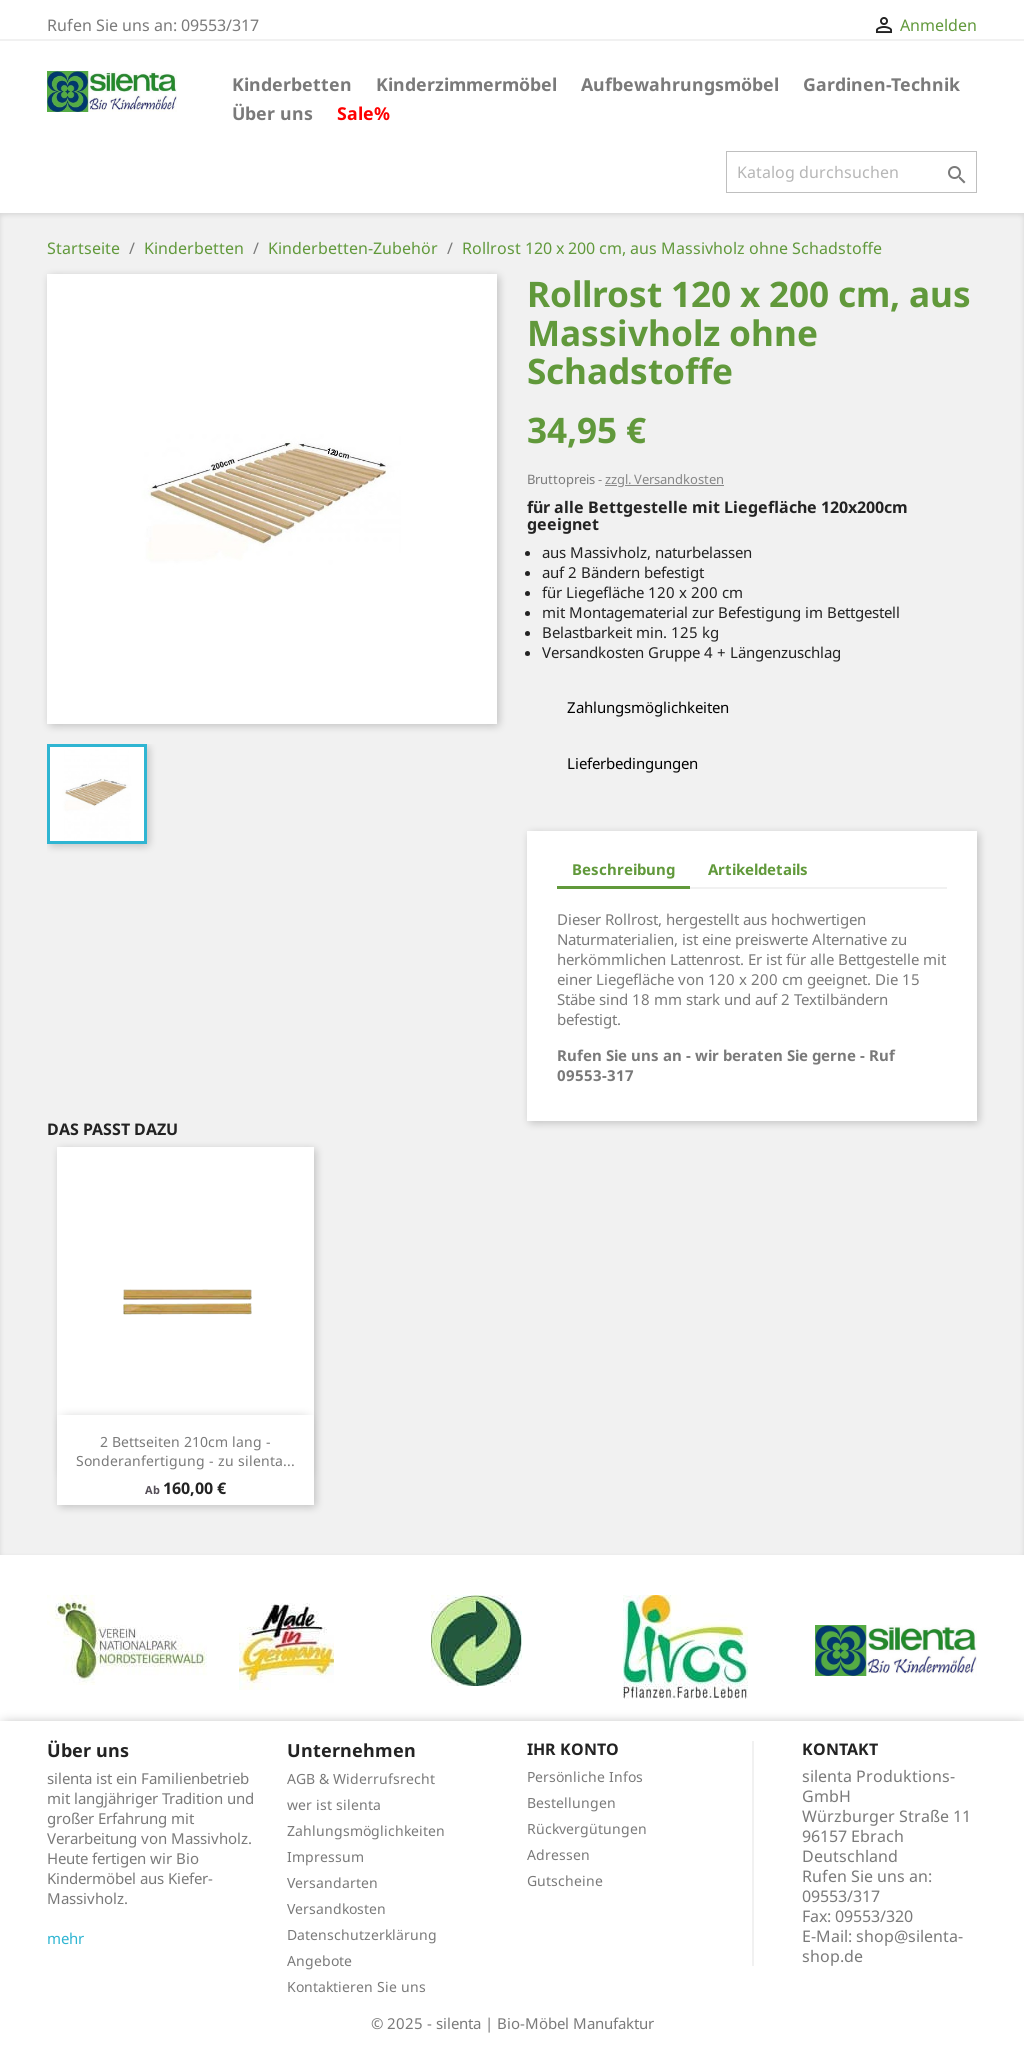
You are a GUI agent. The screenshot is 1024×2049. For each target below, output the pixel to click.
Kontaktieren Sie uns (356, 1986)
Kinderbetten (292, 84)
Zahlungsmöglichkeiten (366, 1830)
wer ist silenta (334, 1804)
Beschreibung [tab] (623, 869)
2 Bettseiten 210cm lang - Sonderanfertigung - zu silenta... (185, 1451)
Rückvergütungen (587, 1828)
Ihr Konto (573, 1749)
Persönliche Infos (585, 1776)
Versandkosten (336, 1908)
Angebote (319, 1960)
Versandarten (332, 1882)
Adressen (558, 1854)
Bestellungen (571, 1802)
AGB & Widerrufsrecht (361, 1778)
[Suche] (851, 172)
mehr (65, 1938)
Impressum (325, 1856)
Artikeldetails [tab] (758, 869)
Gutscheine (565, 1880)
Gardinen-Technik (881, 84)
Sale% (363, 113)
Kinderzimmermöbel (466, 84)
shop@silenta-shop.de (882, 1946)
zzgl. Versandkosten (664, 479)
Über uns (272, 113)
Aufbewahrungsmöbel (680, 84)
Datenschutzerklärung (362, 1934)
